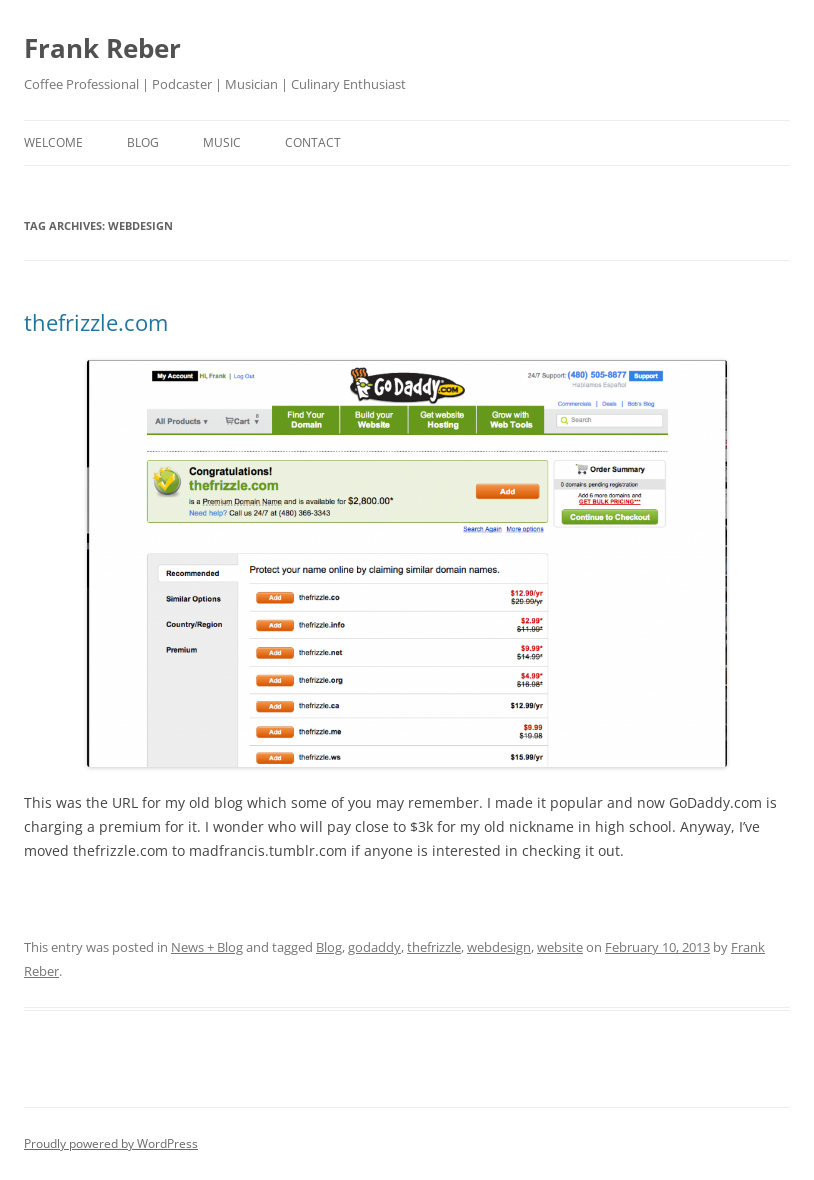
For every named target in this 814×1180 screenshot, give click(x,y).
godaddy (374, 947)
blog (143, 142)
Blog (329, 947)
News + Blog (207, 947)
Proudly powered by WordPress (111, 1143)
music (222, 142)
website (560, 947)
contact (313, 142)
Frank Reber (102, 48)
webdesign (499, 947)
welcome (53, 142)
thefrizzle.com (96, 322)
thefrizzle (434, 947)
